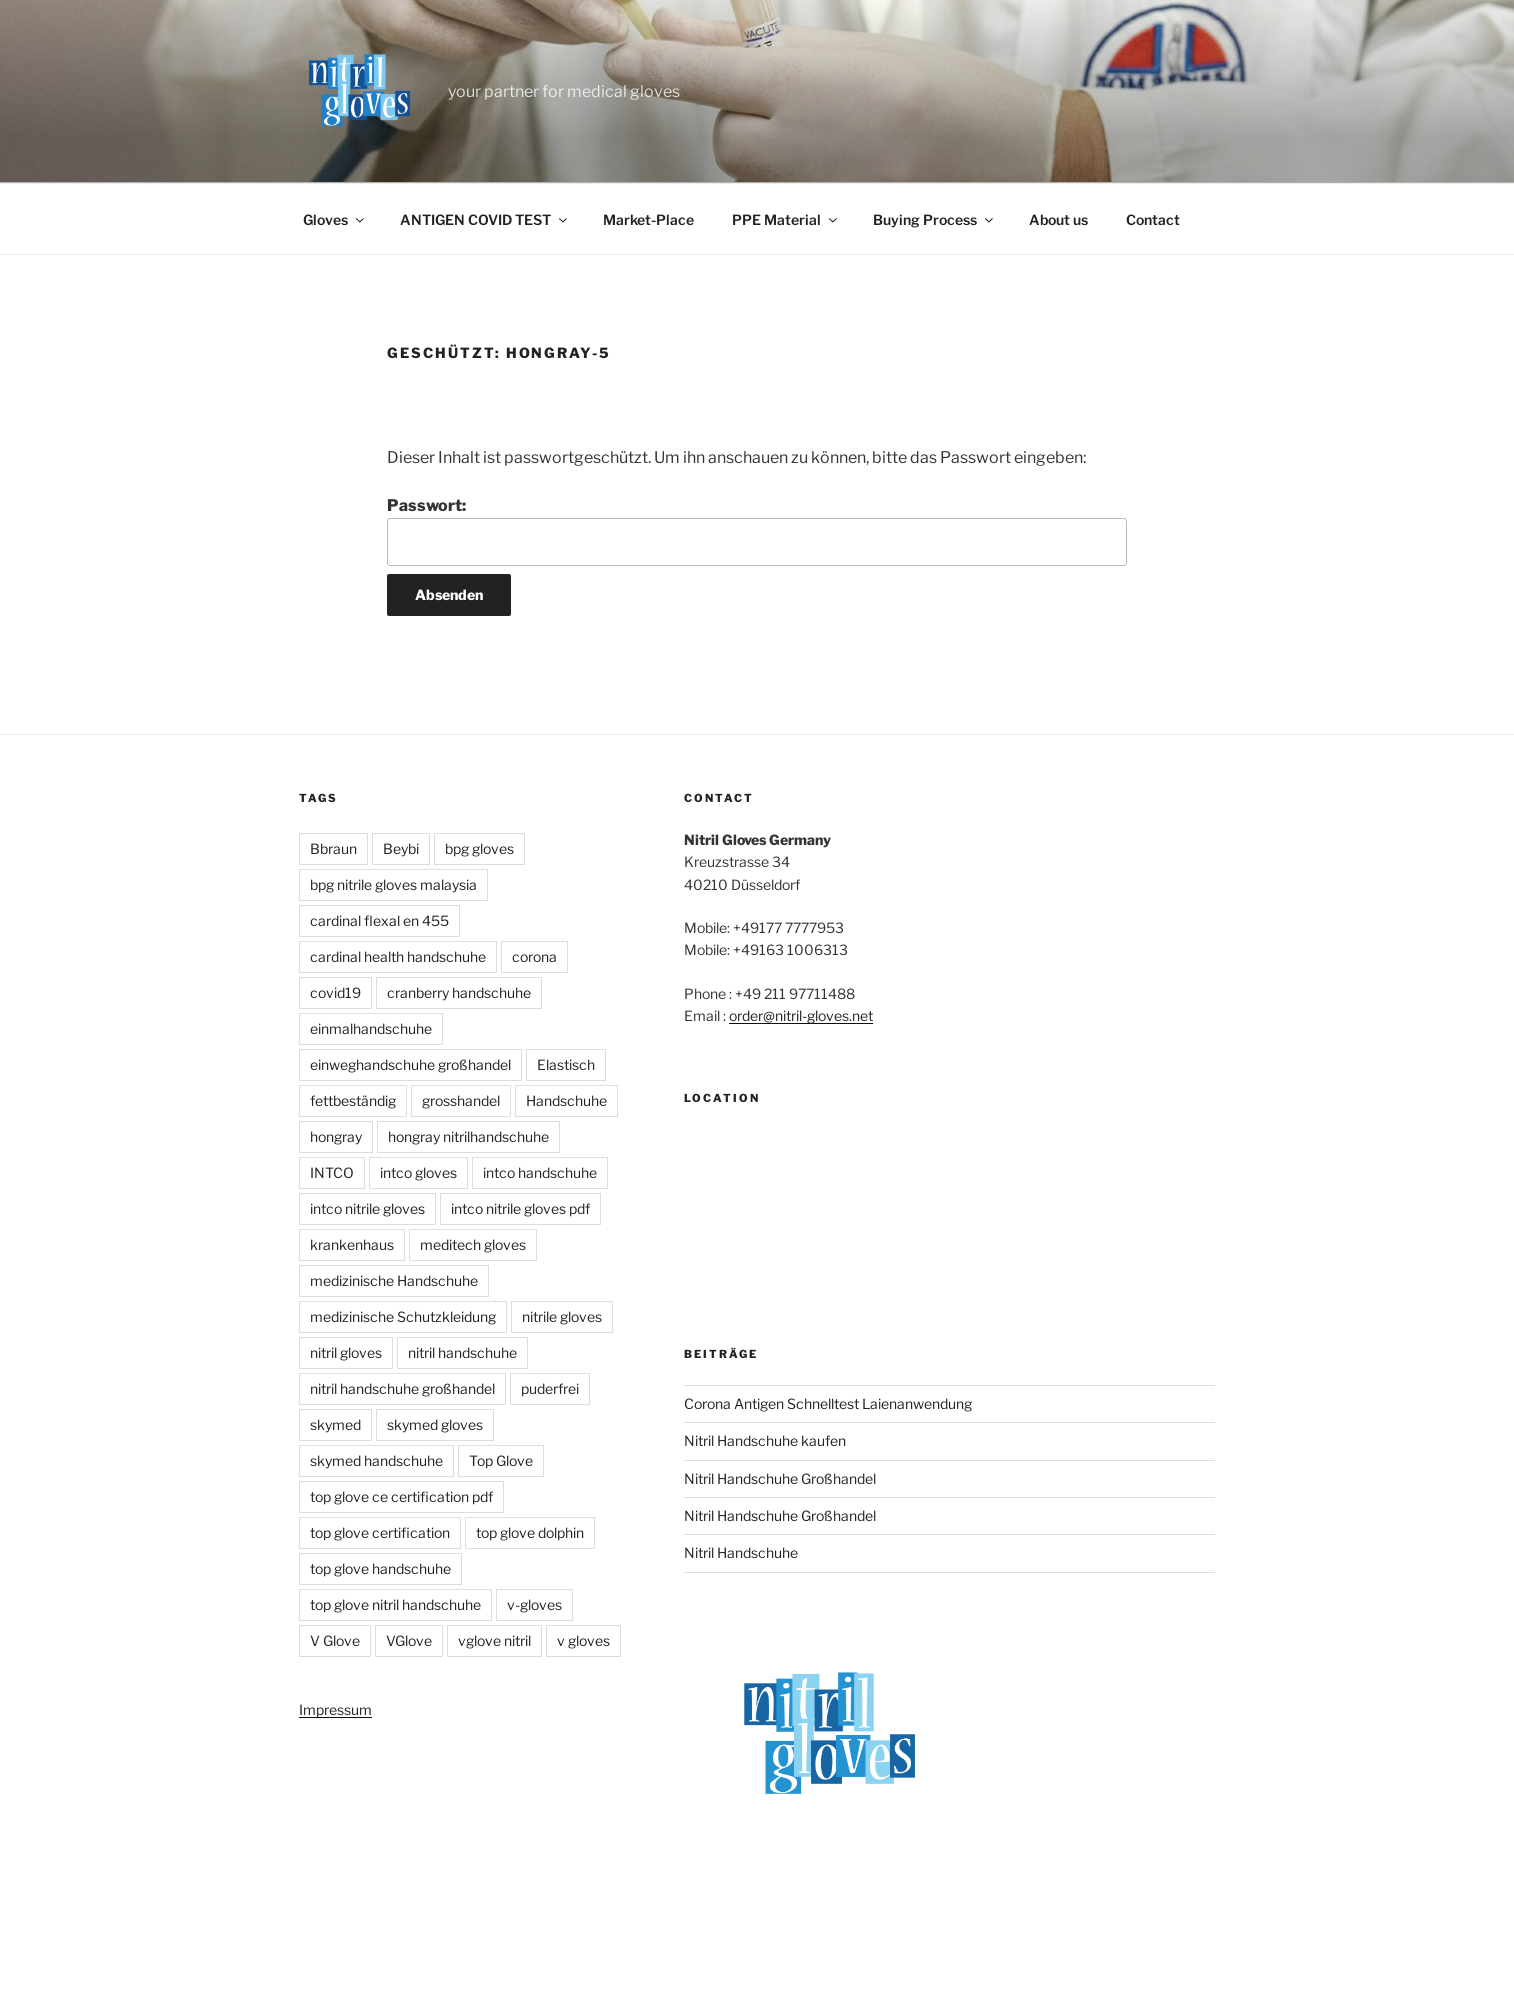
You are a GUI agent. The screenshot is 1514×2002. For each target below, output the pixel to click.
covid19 (335, 992)
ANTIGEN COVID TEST (485, 219)
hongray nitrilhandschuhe (468, 1136)
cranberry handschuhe (459, 992)
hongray (336, 1136)
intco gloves (418, 1172)
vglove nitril (494, 1640)
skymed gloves (435, 1424)
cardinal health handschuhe (398, 956)
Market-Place (648, 219)
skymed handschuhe (376, 1460)
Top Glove (501, 1460)
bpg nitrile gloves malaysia (393, 884)
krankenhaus (352, 1244)
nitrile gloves (562, 1316)
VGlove (409, 1640)
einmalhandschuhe (371, 1028)
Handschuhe (566, 1100)
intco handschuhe (540, 1172)
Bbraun (333, 848)
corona (534, 956)
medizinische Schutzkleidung (403, 1316)
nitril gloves (346, 1352)
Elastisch (566, 1064)
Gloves (335, 219)
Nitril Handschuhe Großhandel (780, 1478)
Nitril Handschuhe (741, 1552)
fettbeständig (353, 1100)
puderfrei (550, 1388)
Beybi (401, 848)
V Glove (335, 1640)
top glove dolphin (530, 1532)
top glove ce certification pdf (401, 1496)
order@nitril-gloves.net (801, 1015)
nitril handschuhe (462, 1352)
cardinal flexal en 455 (379, 920)
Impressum (335, 1709)
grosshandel (461, 1100)
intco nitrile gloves (367, 1208)
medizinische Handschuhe (394, 1280)
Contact (1153, 219)
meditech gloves (473, 1244)
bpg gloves (479, 848)
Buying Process (934, 219)
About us (1058, 219)
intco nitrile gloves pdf (520, 1208)
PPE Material (786, 219)
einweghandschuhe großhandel (410, 1064)
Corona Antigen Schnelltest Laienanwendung (828, 1403)
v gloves (583, 1640)
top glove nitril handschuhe (395, 1604)
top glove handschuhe (380, 1568)
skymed (335, 1424)
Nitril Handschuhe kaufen (765, 1440)
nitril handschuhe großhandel (402, 1388)
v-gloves (534, 1604)
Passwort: (757, 531)
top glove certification (380, 1532)
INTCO (332, 1172)
